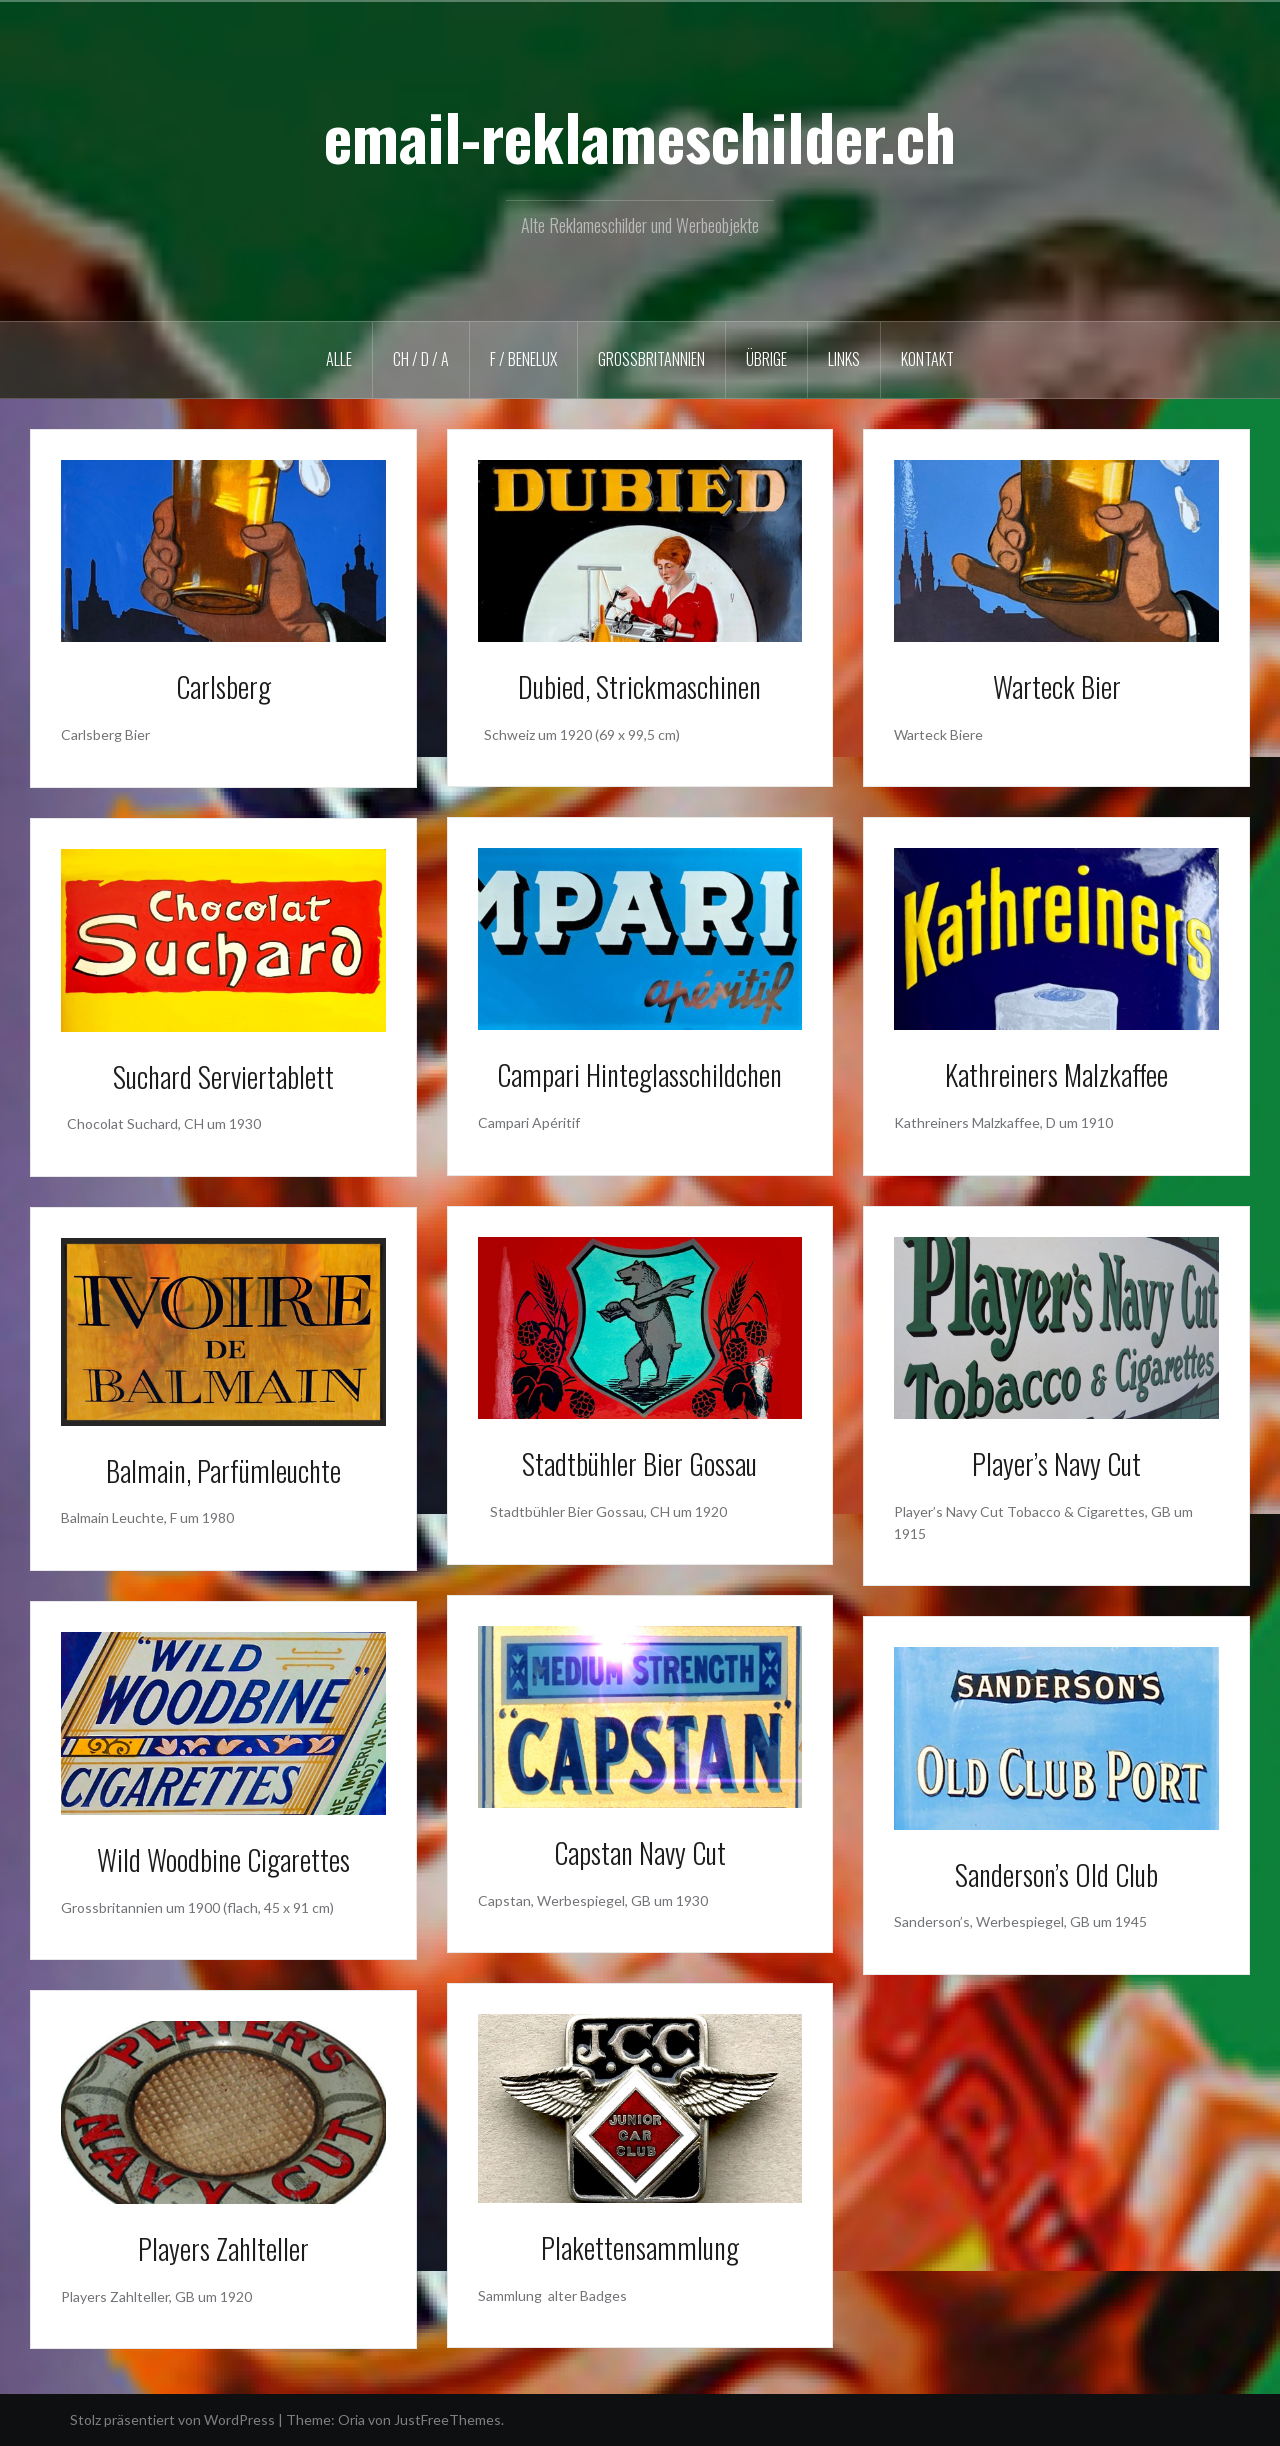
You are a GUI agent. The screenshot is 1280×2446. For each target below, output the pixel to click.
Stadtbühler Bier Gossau (639, 1463)
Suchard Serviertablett (223, 1076)
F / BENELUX (523, 359)
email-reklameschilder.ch (640, 136)
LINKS (844, 359)
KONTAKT (927, 359)
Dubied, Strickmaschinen (639, 686)
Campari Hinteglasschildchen (639, 1074)
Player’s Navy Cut (1056, 1463)
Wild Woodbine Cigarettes (223, 1859)
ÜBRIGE (766, 359)
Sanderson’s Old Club (1056, 1874)
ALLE (339, 359)
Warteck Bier (1057, 686)
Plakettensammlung (640, 2247)
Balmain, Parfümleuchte (223, 1470)
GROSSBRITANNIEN (651, 359)
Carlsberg (223, 686)
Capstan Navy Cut (640, 1852)
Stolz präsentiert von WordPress (172, 2419)
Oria (351, 2419)
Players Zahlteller (223, 2248)
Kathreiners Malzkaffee (1056, 1074)
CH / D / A (421, 359)
